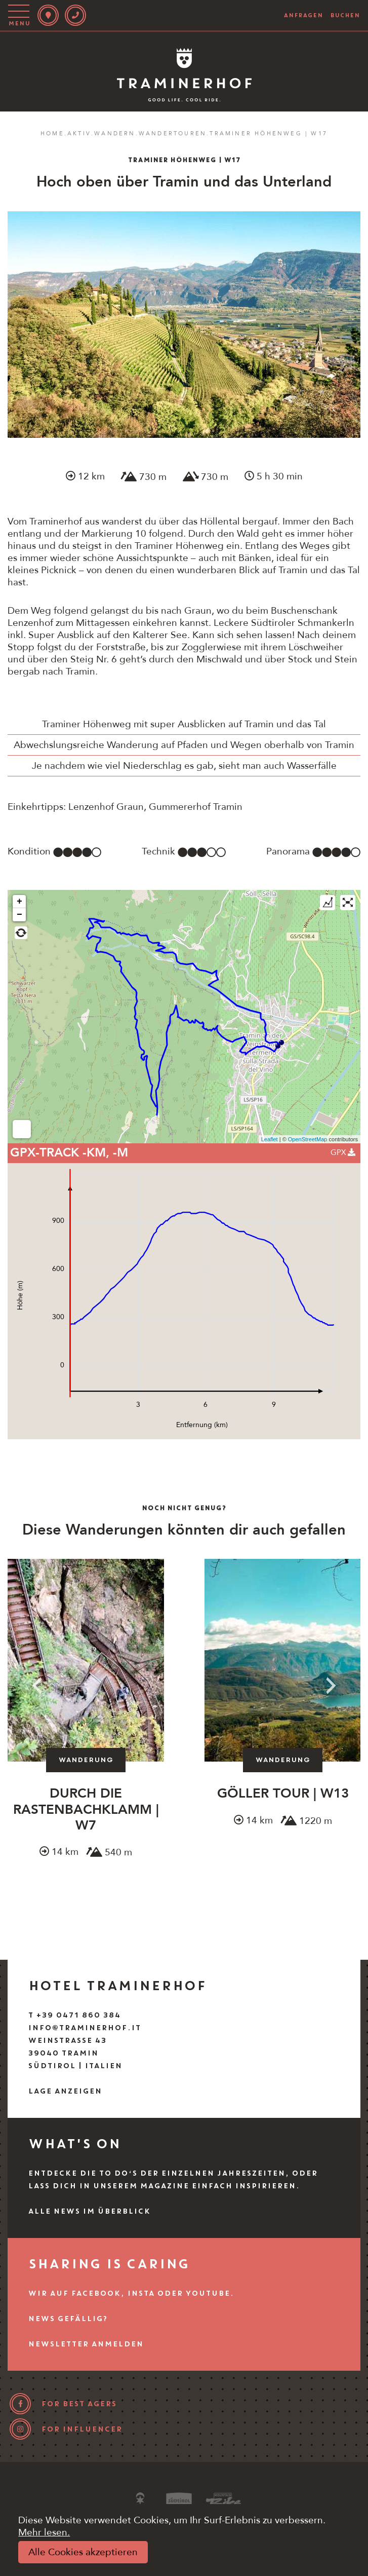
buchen (345, 15)
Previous (37, 1685)
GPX (343, 1152)
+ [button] (19, 901)
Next (331, 1685)
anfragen (303, 15)
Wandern (114, 133)
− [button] (19, 915)
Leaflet (269, 1139)
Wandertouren (173, 133)
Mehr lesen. (44, 2532)
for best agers (78, 2404)
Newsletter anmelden (85, 2344)
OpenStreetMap (308, 1139)
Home (52, 133)
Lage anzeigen (65, 2091)
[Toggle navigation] (20, 15)
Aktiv (79, 133)
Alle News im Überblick (89, 2211)
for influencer (81, 2429)
